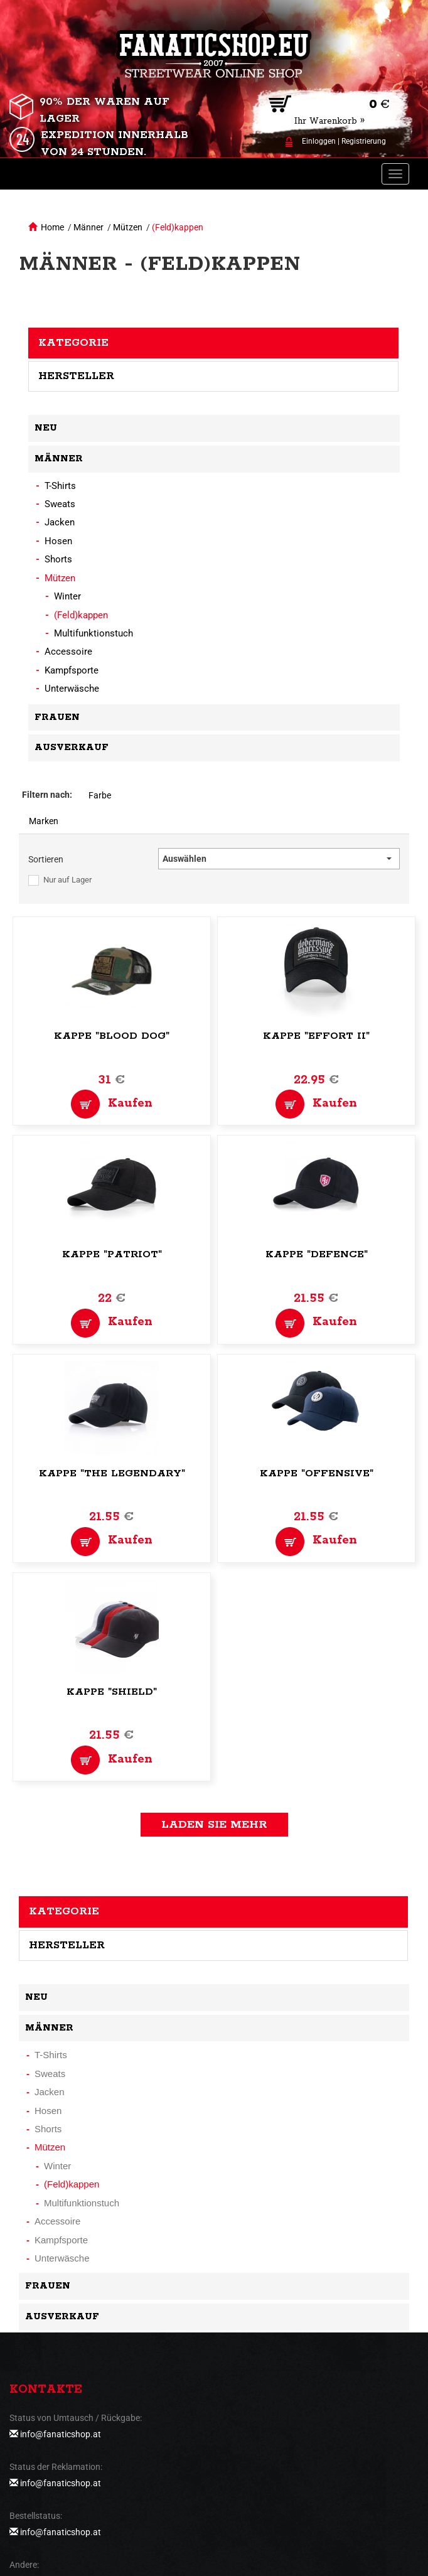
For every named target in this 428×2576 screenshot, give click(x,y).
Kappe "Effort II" (316, 1036)
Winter (67, 596)
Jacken (60, 522)
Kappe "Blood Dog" (111, 1036)
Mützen (127, 227)
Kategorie (73, 343)
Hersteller (76, 376)
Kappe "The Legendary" (112, 1473)
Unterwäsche (72, 688)
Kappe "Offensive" (316, 1473)
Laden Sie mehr (214, 1825)
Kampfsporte (72, 670)
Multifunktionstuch (93, 633)
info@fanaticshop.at (60, 2434)
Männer (88, 227)
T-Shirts (60, 485)
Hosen (58, 541)
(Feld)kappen (177, 227)
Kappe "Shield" (112, 1692)
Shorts (58, 559)
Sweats (60, 504)
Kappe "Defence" (316, 1254)
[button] (279, 858)
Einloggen (319, 141)
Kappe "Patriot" (112, 1254)
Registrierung (363, 141)
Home (52, 227)
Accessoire (68, 651)
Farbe (99, 795)
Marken (43, 821)
